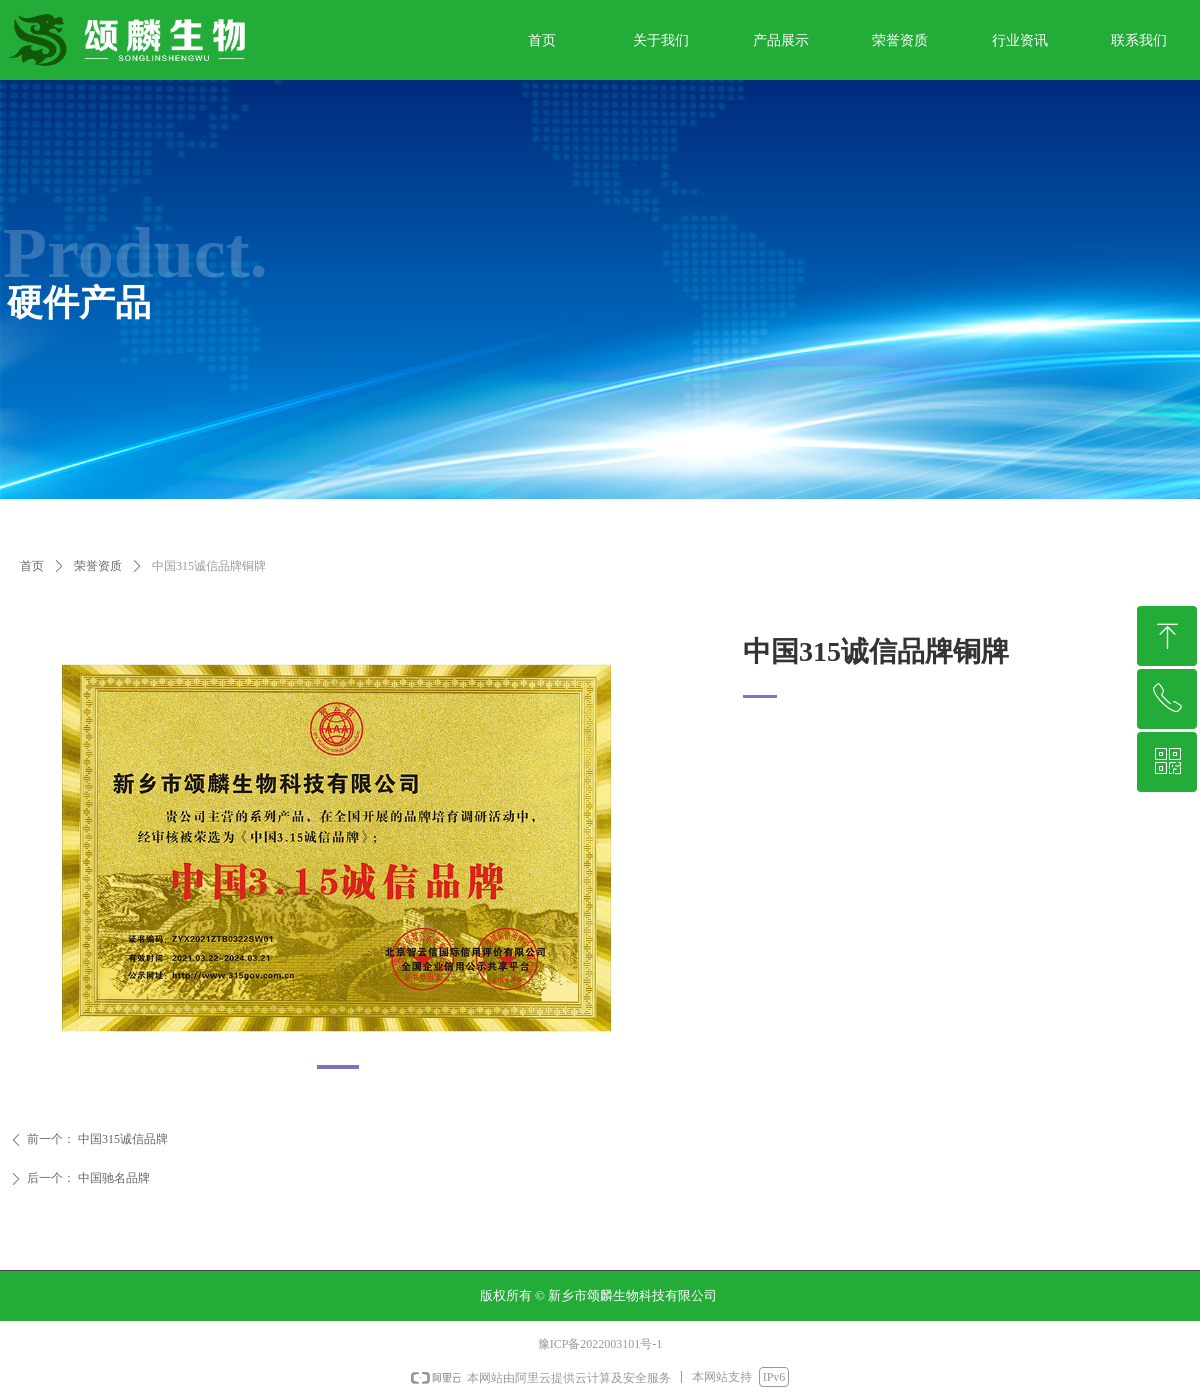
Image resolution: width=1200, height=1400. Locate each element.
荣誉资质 (98, 566)
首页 (32, 566)
